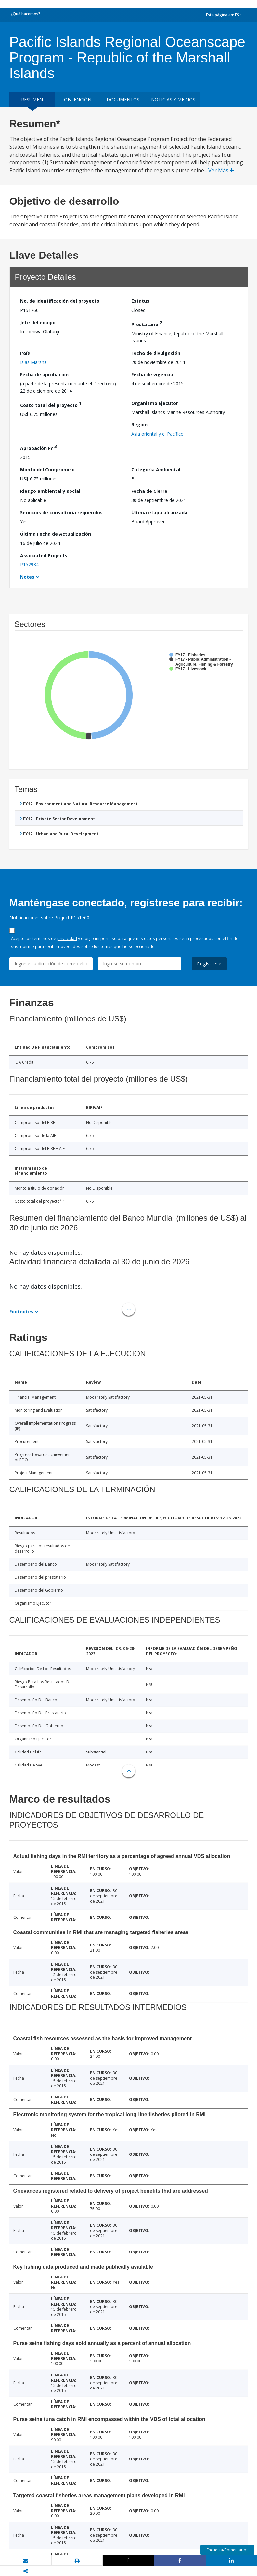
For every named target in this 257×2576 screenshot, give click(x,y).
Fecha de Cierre (149, 491)
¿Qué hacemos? (25, 14)
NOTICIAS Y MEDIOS (173, 99)
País (25, 353)
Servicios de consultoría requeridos (61, 512)
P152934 (29, 564)
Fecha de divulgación (155, 353)
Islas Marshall (34, 362)
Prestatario (146, 323)
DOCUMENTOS (123, 99)
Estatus (140, 301)
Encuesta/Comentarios (227, 2550)
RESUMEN (32, 99)
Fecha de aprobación (44, 374)
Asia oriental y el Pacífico (157, 434)
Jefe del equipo (38, 322)
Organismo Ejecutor (154, 403)
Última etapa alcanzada (159, 512)
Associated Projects (43, 555)
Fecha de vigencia (152, 374)
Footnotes (21, 1312)
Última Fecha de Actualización (55, 534)
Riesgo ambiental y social (50, 491)
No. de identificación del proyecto (59, 301)
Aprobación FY (38, 447)
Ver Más (221, 170)
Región (139, 425)
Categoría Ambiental (155, 469)
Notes (27, 577)
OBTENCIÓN (77, 99)
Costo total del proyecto (51, 404)
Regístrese (209, 964)
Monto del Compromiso (47, 469)
